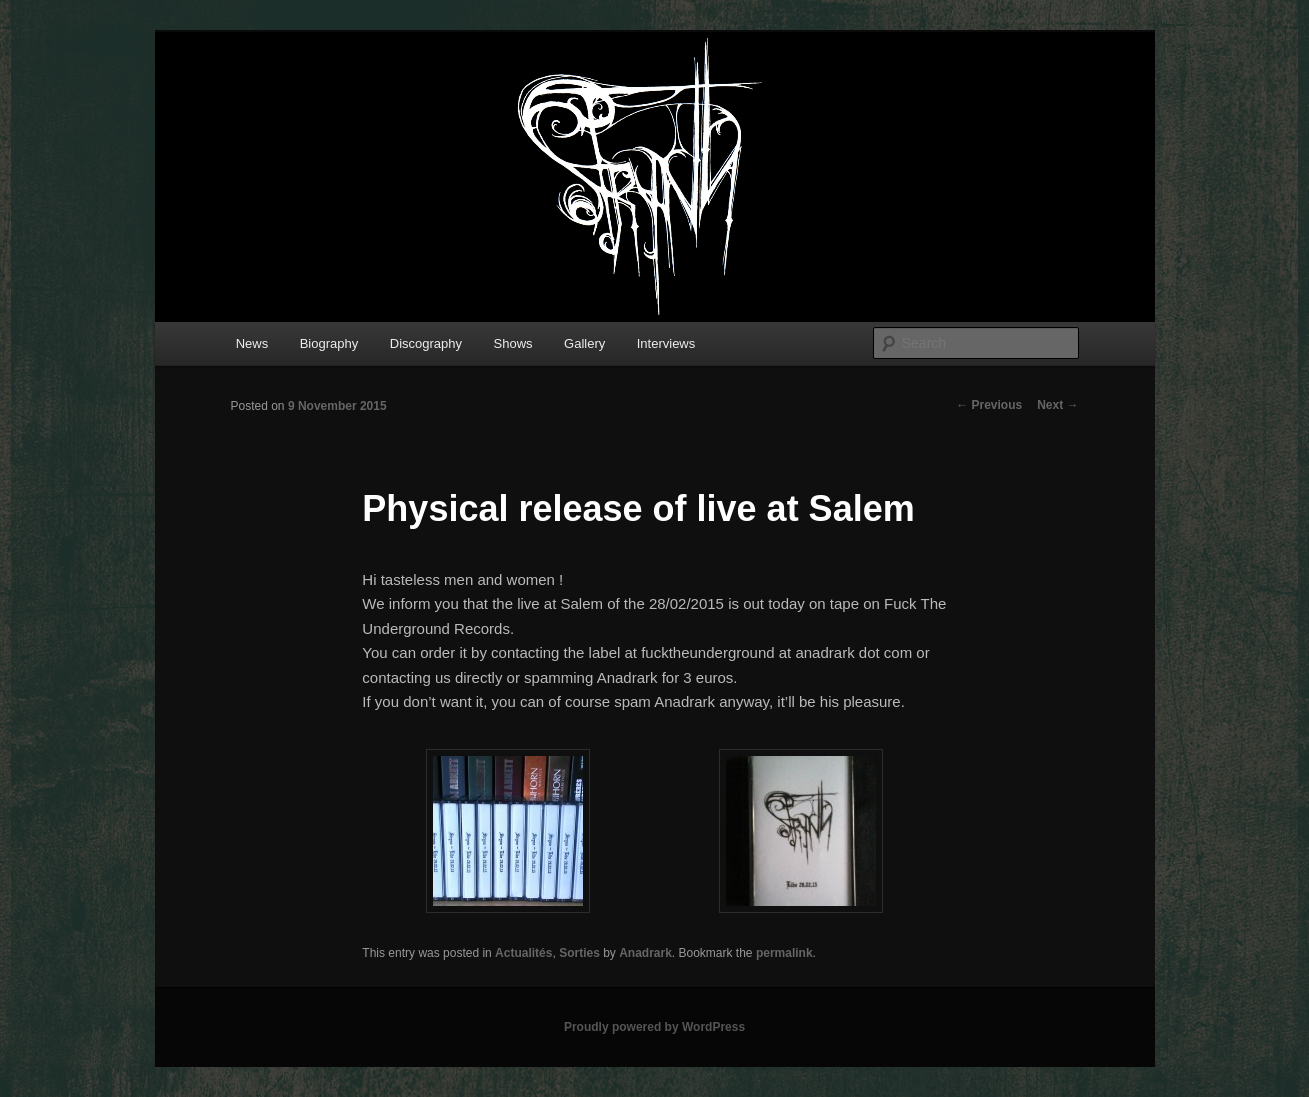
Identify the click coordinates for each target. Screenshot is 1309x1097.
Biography (329, 343)
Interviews (666, 343)
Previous (989, 405)
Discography (426, 343)
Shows (513, 343)
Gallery (584, 343)
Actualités (523, 953)
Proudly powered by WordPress (654, 1027)
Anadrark (645, 953)
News (252, 343)
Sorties (579, 953)
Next (1057, 405)
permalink (784, 953)
